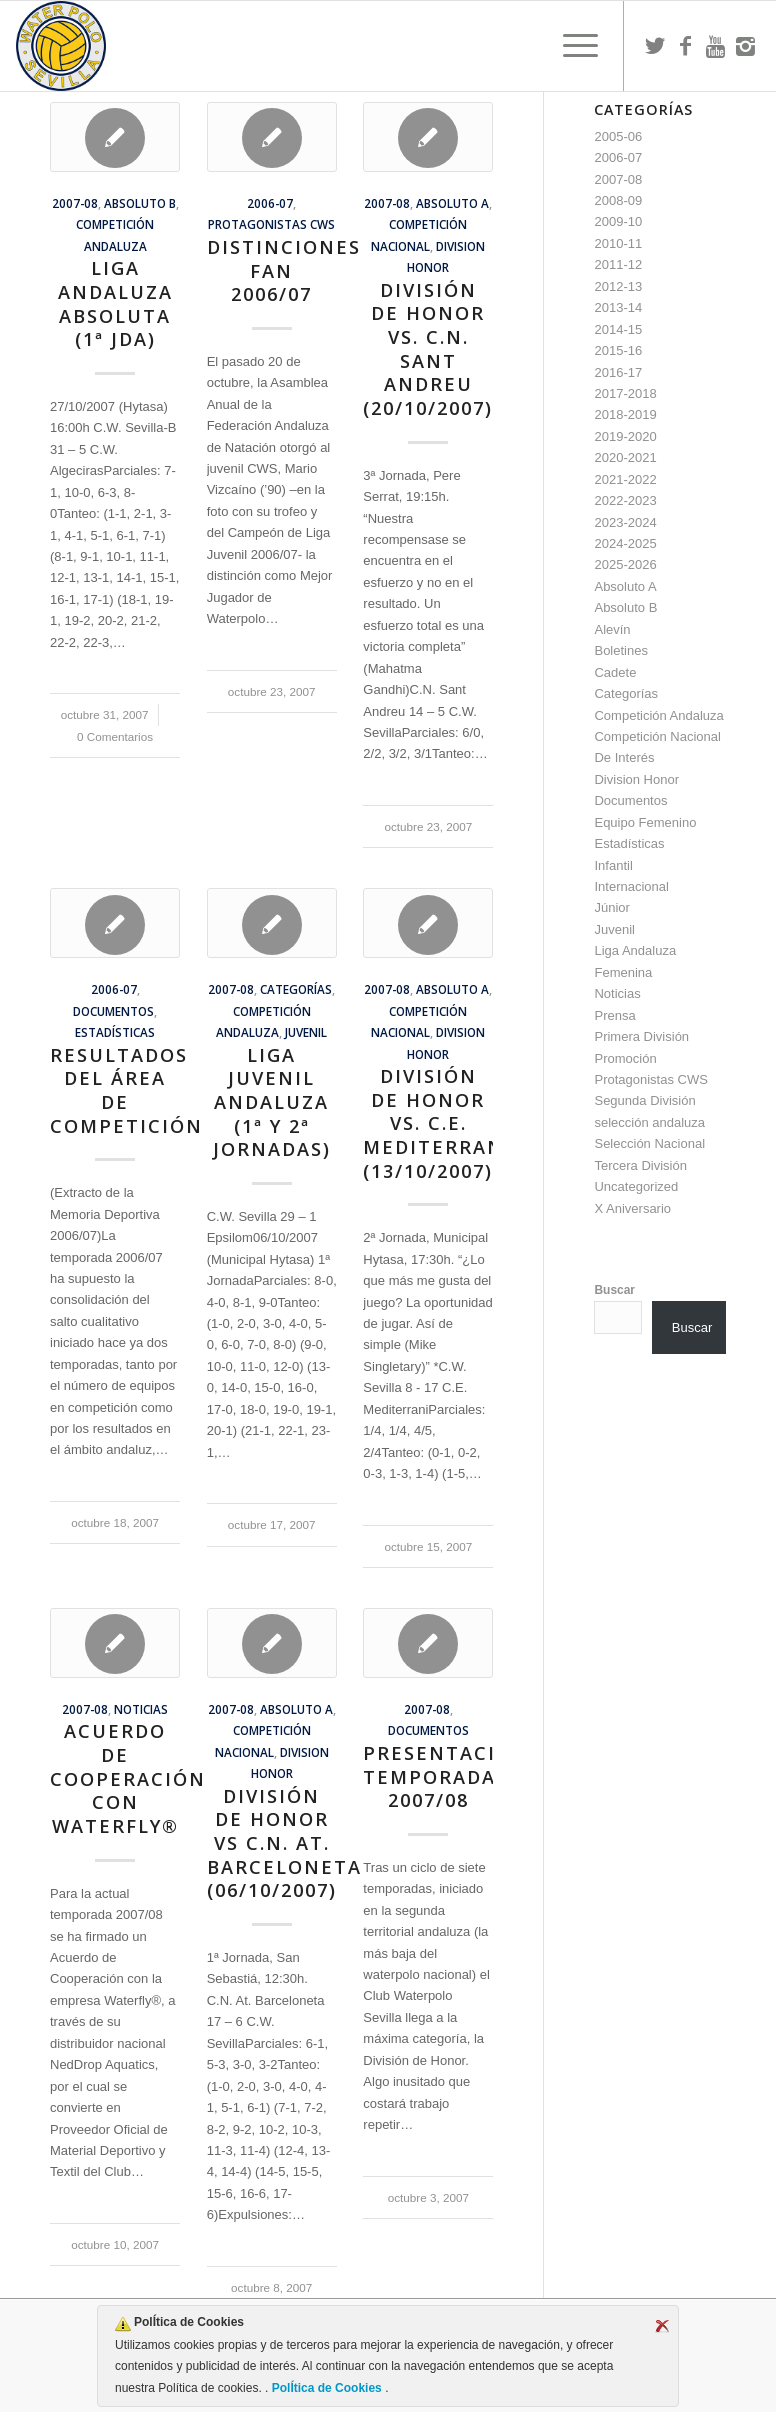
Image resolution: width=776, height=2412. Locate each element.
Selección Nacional (649, 1143)
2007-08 (75, 203)
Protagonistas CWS (271, 224)
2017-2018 (625, 393)
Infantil (613, 865)
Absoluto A (452, 203)
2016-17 (618, 372)
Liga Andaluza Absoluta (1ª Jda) (115, 303)
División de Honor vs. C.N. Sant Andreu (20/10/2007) (428, 349)
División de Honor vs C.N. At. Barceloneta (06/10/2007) (284, 1843)
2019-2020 (625, 436)
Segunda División (644, 1100)
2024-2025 (625, 543)
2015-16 (618, 350)
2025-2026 (625, 564)
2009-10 (618, 221)
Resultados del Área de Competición (126, 1090)
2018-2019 (625, 414)
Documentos (113, 1011)
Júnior (611, 907)
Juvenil (306, 1032)
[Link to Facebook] (685, 46)
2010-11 (618, 243)
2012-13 (618, 286)
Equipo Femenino (645, 822)
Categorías (296, 989)
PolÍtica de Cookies (326, 2388)
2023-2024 (625, 522)
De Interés (624, 757)
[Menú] (570, 46)
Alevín (612, 629)
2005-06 (618, 136)
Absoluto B (140, 203)
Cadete (615, 672)
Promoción (625, 1058)
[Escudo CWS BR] (61, 46)
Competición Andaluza (658, 715)
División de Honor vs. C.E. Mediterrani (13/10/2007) (437, 1123)
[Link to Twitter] (655, 46)
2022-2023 (625, 500)
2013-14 (618, 307)
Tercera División (640, 1165)
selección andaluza (649, 1122)
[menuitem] (570, 46)
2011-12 (618, 264)
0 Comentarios (115, 736)
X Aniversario (632, 1208)
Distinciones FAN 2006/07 (284, 270)
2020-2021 (625, 457)
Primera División (641, 1036)
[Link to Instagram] (745, 46)
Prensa (614, 1015)
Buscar (614, 1290)
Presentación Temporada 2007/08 (446, 1776)
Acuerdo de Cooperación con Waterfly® (128, 1778)
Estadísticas (115, 1032)
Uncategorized (636, 1186)
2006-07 (270, 203)
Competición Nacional (657, 736)
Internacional (631, 886)
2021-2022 (625, 479)
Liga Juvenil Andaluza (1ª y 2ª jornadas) (272, 1102)
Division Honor (636, 779)
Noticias (141, 1709)
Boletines (620, 650)
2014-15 (618, 329)
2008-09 (618, 200)
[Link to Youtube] (715, 46)
